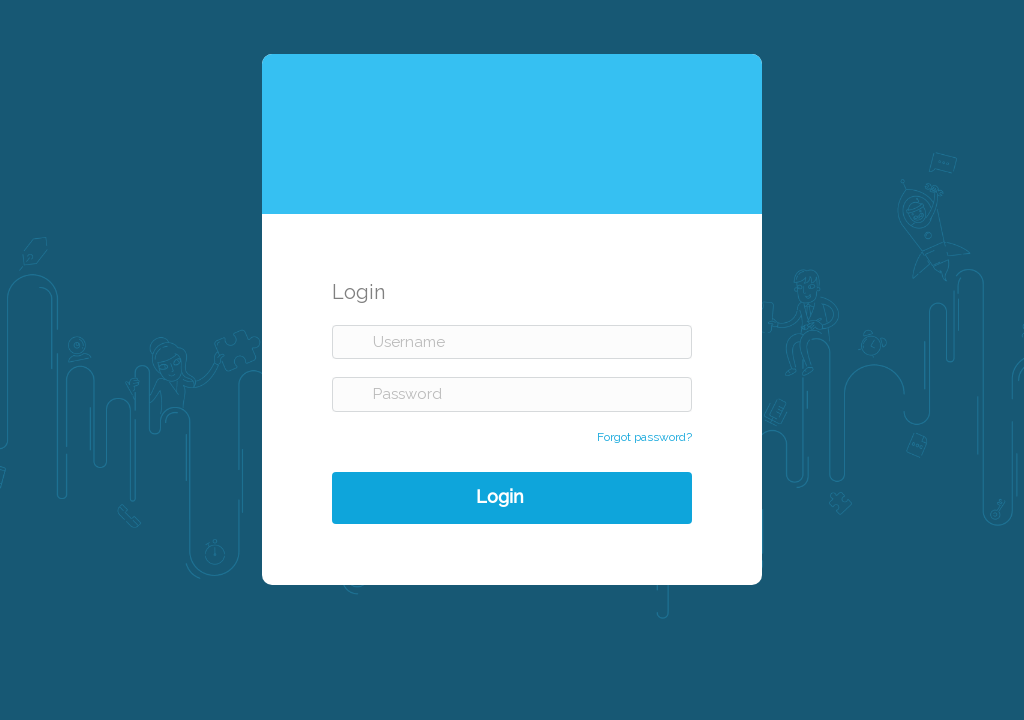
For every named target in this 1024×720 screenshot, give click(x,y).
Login (500, 495)
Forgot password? (644, 437)
